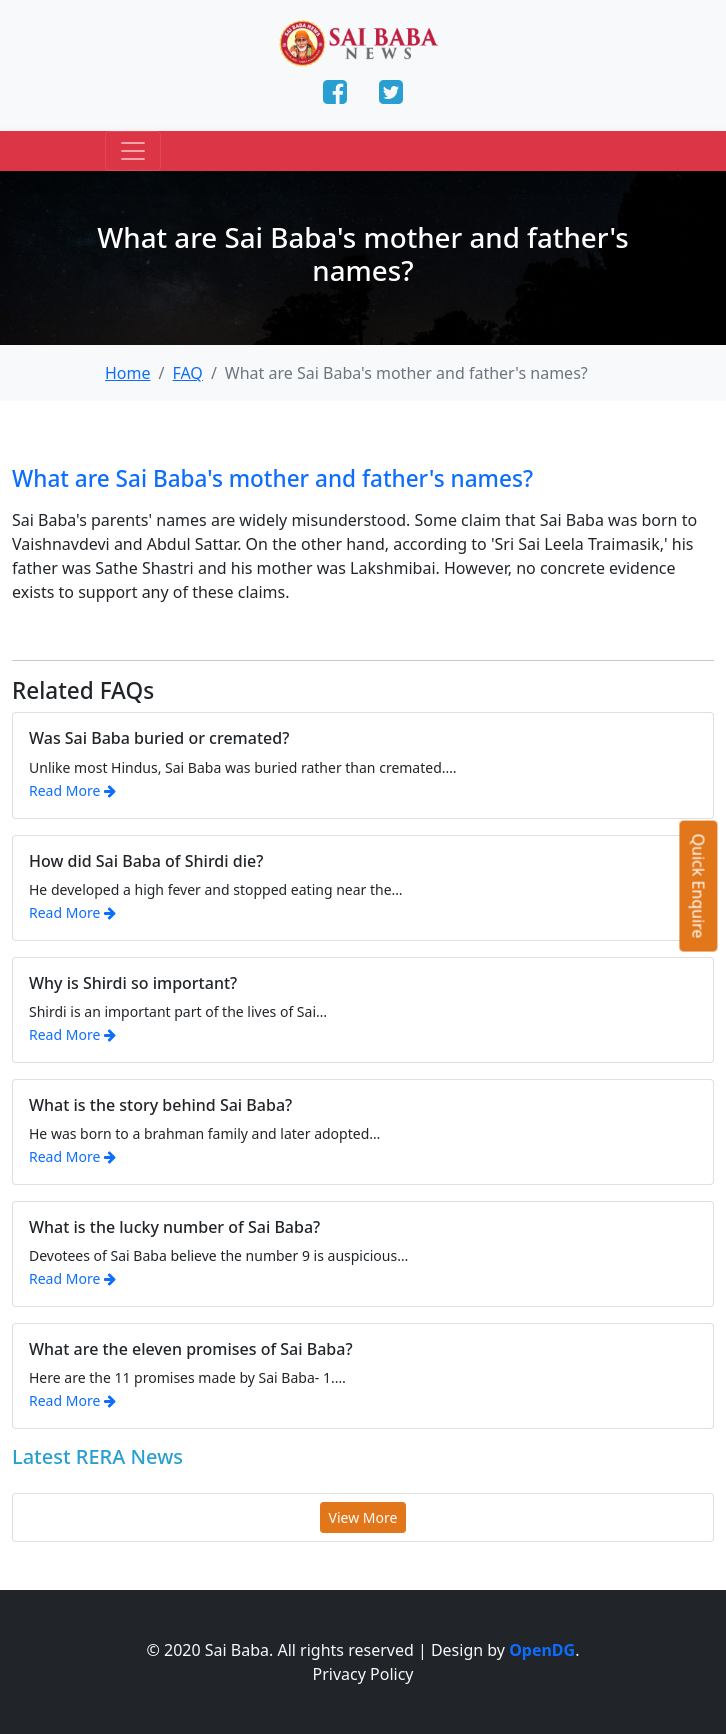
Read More (72, 790)
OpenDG (542, 1650)
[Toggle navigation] (133, 151)
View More (363, 1517)
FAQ (187, 373)
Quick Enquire (699, 886)
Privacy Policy (363, 1674)
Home (128, 373)
